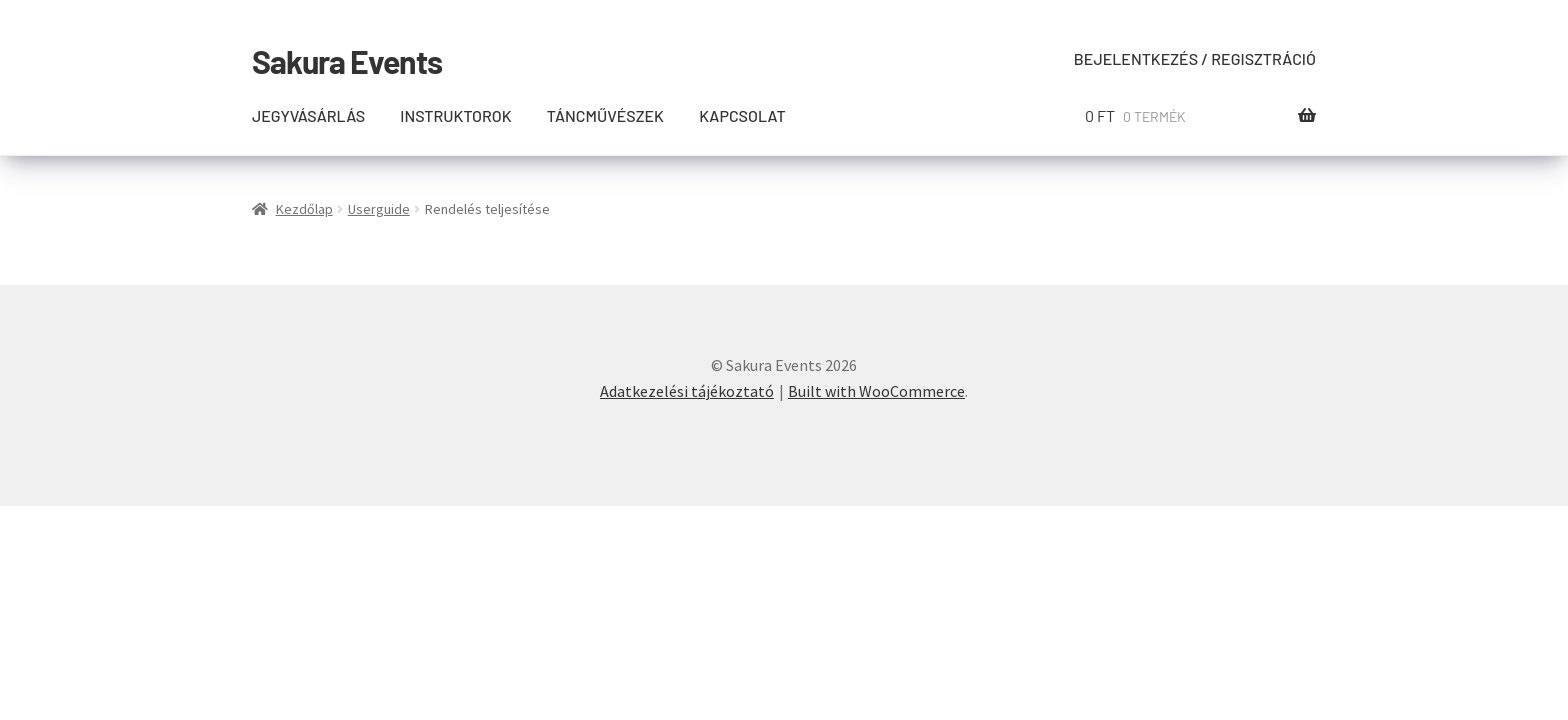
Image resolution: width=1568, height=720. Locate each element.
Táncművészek (605, 115)
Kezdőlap (304, 209)
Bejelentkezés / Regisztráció (1195, 58)
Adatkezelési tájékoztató (687, 391)
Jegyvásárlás (308, 115)
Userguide (379, 209)
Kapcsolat (742, 115)
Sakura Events (347, 61)
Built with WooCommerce (876, 391)
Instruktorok (455, 115)
